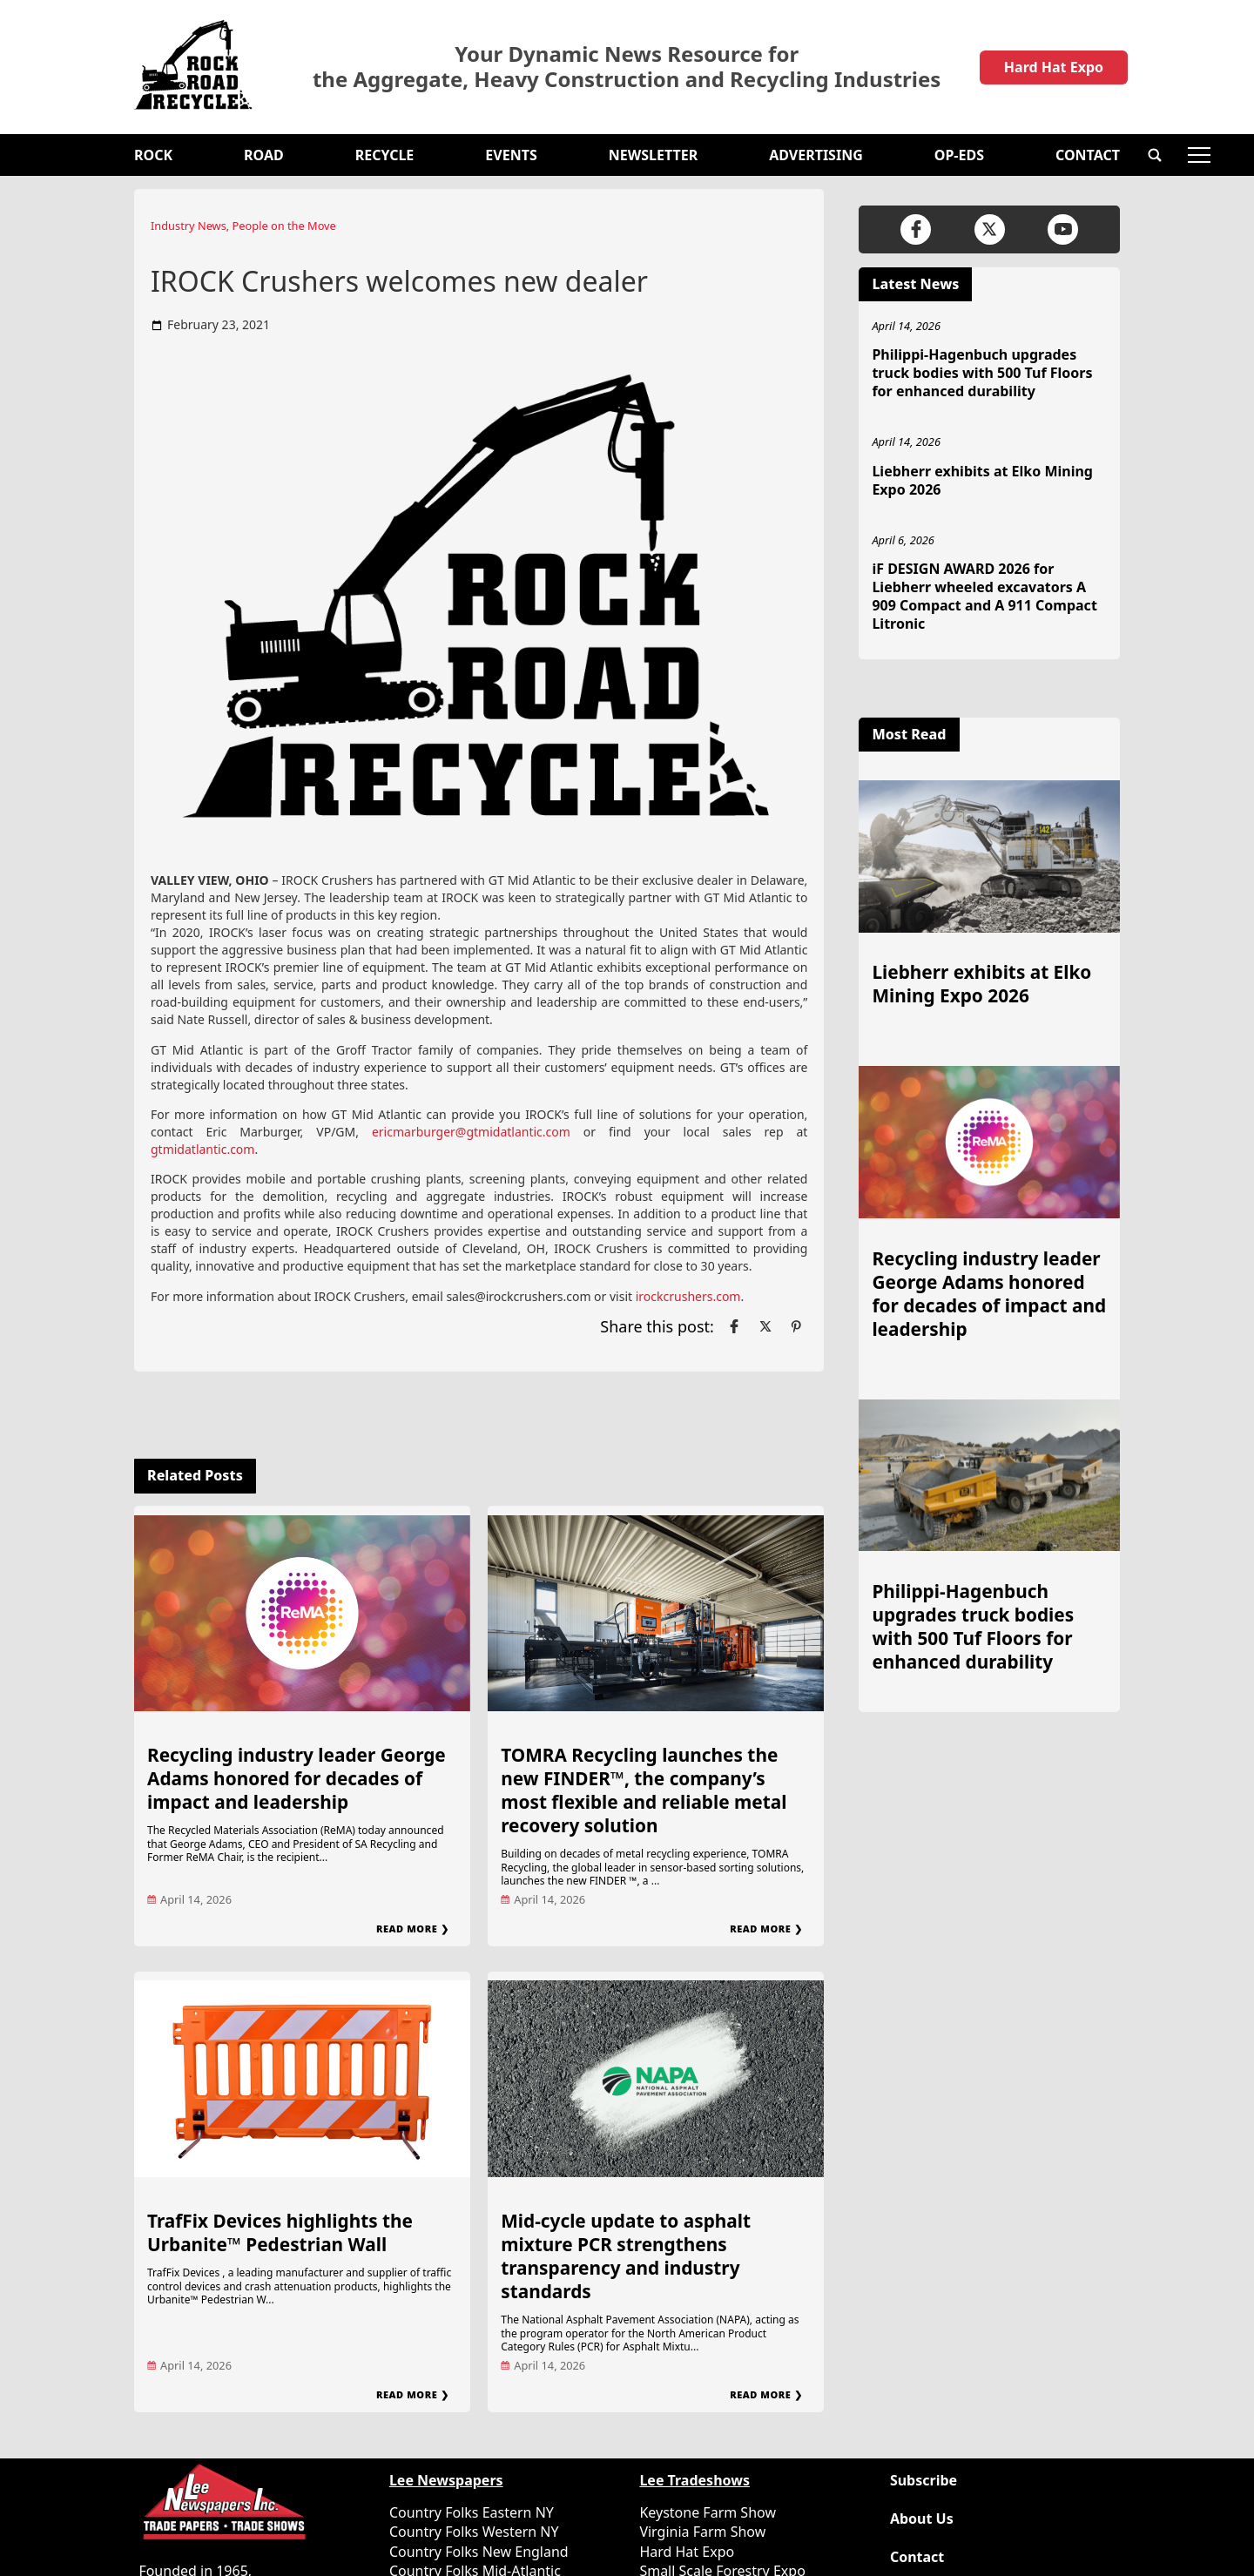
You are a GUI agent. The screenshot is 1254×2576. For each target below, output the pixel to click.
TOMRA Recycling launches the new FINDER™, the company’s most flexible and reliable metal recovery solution (643, 1790)
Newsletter (653, 155)
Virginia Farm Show (702, 2531)
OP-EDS (959, 155)
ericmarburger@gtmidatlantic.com (471, 1131)
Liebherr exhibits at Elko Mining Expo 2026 (982, 480)
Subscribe (923, 2480)
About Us (922, 2519)
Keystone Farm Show (707, 2512)
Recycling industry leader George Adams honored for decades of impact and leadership (296, 1778)
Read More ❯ (412, 1928)
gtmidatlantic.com (202, 1149)
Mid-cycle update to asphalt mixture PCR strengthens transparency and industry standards (626, 2255)
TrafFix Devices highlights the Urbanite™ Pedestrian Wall (280, 2232)
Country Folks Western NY (474, 2531)
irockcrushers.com (688, 1296)
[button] (1155, 155)
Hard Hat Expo (1053, 67)
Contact (1087, 155)
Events (510, 155)
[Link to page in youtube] (1063, 229)
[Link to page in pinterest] (796, 1326)
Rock (153, 155)
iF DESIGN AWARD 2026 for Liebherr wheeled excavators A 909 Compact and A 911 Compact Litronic (984, 595)
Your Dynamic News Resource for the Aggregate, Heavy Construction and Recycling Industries (627, 67)
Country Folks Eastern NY (471, 2512)
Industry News (188, 225)
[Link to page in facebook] (734, 1326)
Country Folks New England (479, 2551)
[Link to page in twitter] (765, 1326)
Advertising (816, 155)
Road (264, 155)
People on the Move (284, 225)
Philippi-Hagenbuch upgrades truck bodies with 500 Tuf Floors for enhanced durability (982, 373)
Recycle (385, 155)
